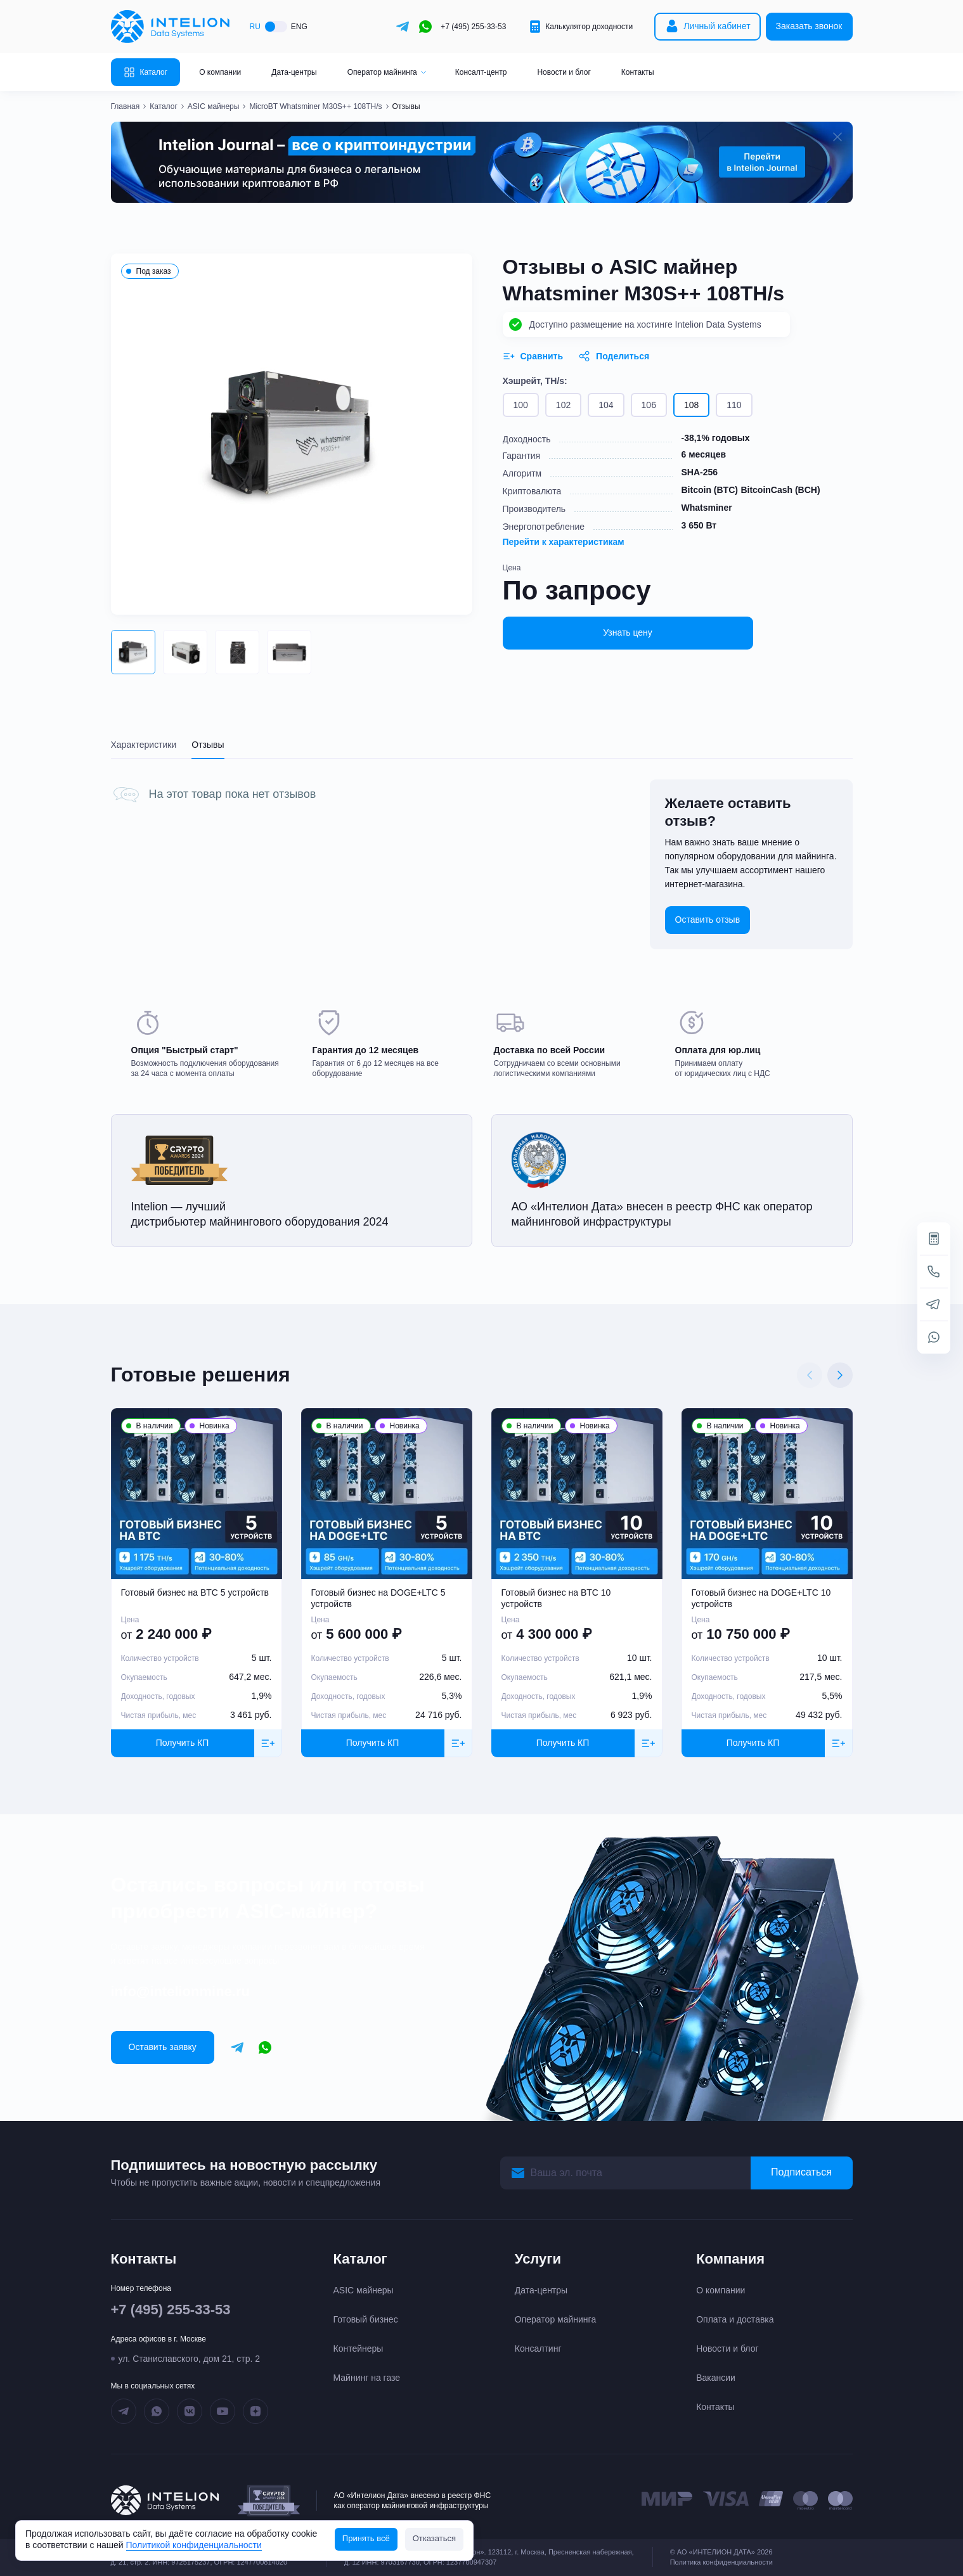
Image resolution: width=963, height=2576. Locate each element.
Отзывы (207, 745)
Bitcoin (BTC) (710, 490)
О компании (220, 72)
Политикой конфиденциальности (194, 2545)
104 (605, 405)
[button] (133, 652)
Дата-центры (293, 72)
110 (734, 405)
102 (563, 405)
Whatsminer (707, 508)
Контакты (637, 72)
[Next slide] (840, 1375)
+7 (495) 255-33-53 (473, 26)
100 (521, 405)
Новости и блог (563, 72)
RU (255, 26)
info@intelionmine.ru (180, 1991)
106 (649, 405)
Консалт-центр (481, 72)
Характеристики (144, 745)
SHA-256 (700, 472)
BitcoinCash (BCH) (780, 490)
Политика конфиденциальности (721, 2562)
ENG (299, 26)
